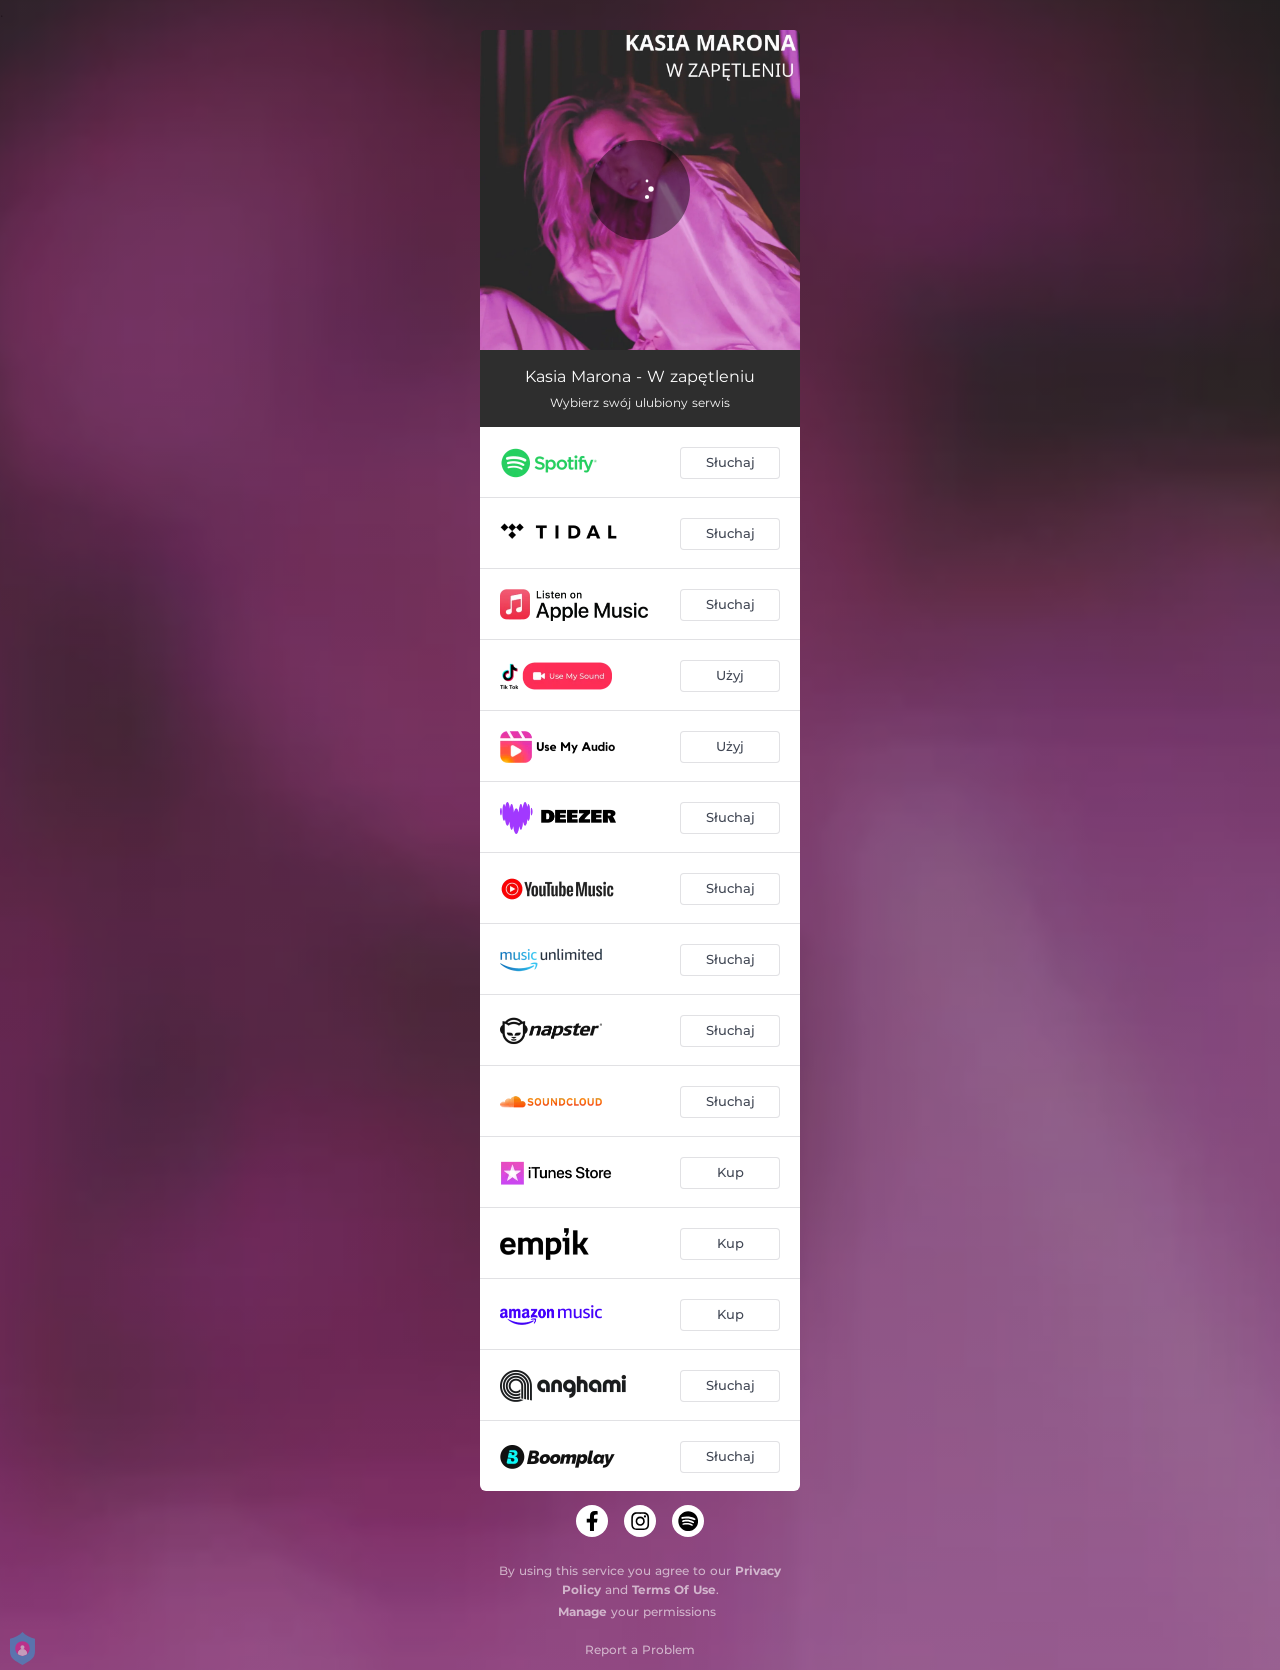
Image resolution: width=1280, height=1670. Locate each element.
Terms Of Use (674, 1589)
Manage (582, 1611)
